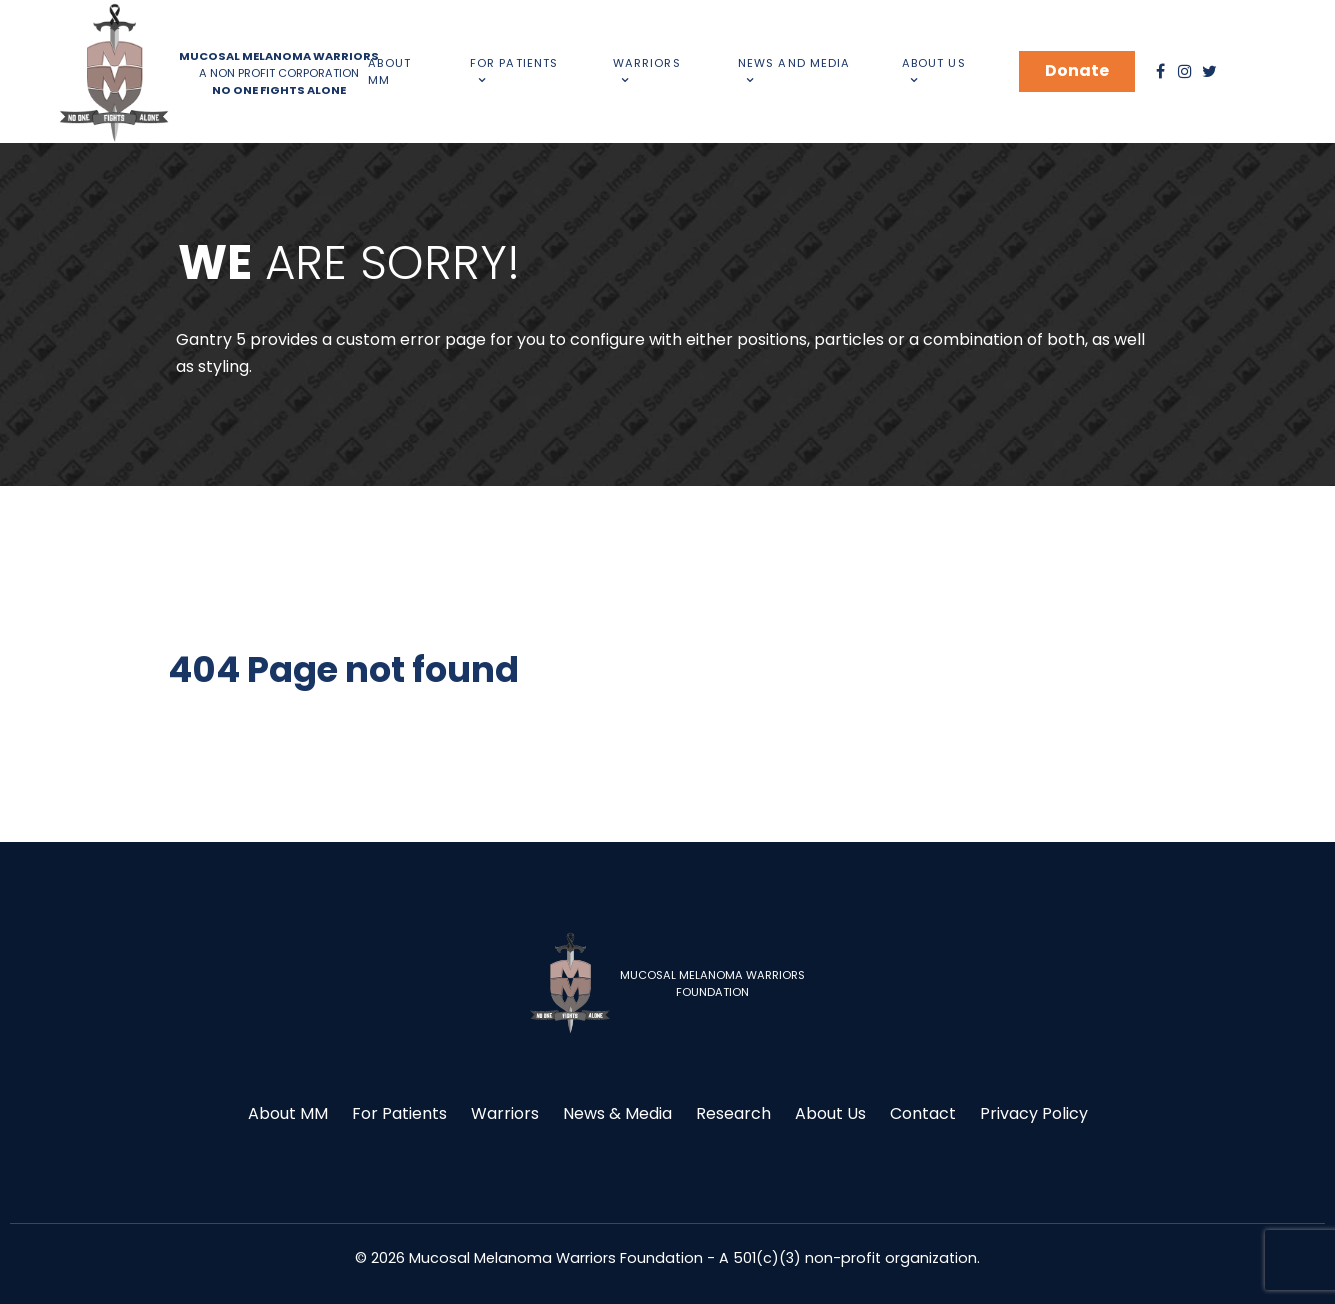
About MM (288, 1113)
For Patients (399, 1113)
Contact (923, 1113)
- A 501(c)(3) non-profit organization (842, 1258)
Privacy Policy (1034, 1113)
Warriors (505, 1113)
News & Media (617, 1113)
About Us (830, 1113)
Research (733, 1113)
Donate (1077, 70)
